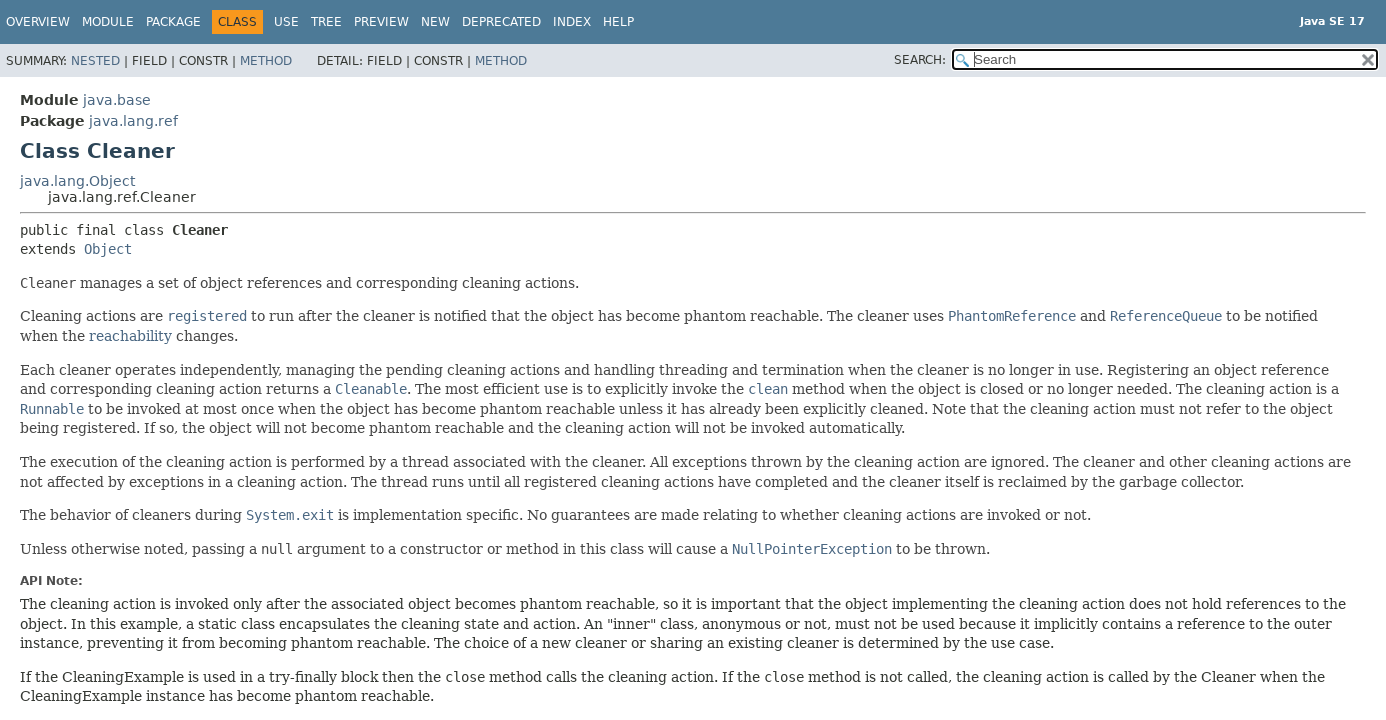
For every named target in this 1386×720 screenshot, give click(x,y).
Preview (381, 22)
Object (108, 249)
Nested (95, 61)
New (435, 22)
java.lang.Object (77, 181)
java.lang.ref (133, 121)
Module (108, 22)
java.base (117, 100)
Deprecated (501, 22)
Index (572, 22)
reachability (130, 336)
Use (286, 22)
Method (266, 61)
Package (173, 22)
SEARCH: (920, 60)
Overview (38, 22)
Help (618, 22)
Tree (326, 22)
